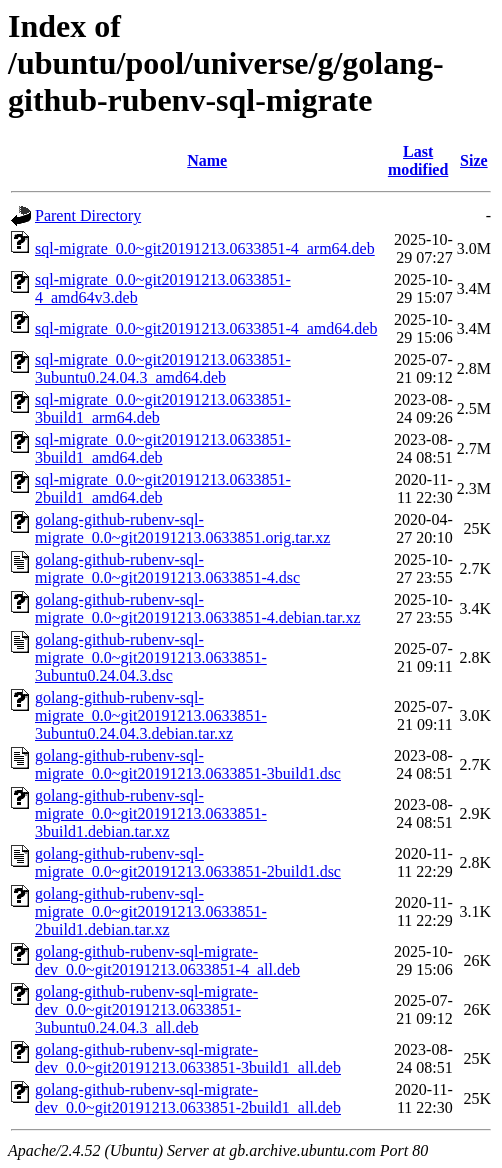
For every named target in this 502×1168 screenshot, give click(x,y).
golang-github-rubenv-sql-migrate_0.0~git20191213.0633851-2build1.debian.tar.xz (151, 911)
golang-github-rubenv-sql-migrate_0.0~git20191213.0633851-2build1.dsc (188, 862)
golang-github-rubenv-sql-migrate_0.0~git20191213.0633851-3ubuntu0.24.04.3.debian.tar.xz (151, 715)
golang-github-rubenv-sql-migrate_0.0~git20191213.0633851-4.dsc (167, 568)
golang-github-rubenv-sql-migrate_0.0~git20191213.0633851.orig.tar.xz (182, 528)
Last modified (418, 160)
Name (207, 160)
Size (474, 160)
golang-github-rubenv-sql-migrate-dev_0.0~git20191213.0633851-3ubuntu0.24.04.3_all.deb (146, 1009)
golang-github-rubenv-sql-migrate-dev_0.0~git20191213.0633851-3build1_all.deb (188, 1058)
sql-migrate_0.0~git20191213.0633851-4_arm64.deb (205, 248)
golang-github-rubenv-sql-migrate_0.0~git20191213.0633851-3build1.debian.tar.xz (151, 813)
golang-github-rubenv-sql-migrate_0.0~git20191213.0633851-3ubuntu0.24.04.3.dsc (151, 657)
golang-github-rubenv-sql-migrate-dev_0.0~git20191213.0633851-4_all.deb (167, 960)
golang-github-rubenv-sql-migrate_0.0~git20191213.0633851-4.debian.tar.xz (197, 608)
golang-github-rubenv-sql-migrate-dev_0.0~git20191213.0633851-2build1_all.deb (188, 1098)
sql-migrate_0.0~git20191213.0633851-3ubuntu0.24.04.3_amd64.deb (163, 368)
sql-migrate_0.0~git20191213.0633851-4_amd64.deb (206, 328)
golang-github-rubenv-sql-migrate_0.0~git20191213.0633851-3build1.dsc (188, 764)
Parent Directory (88, 215)
